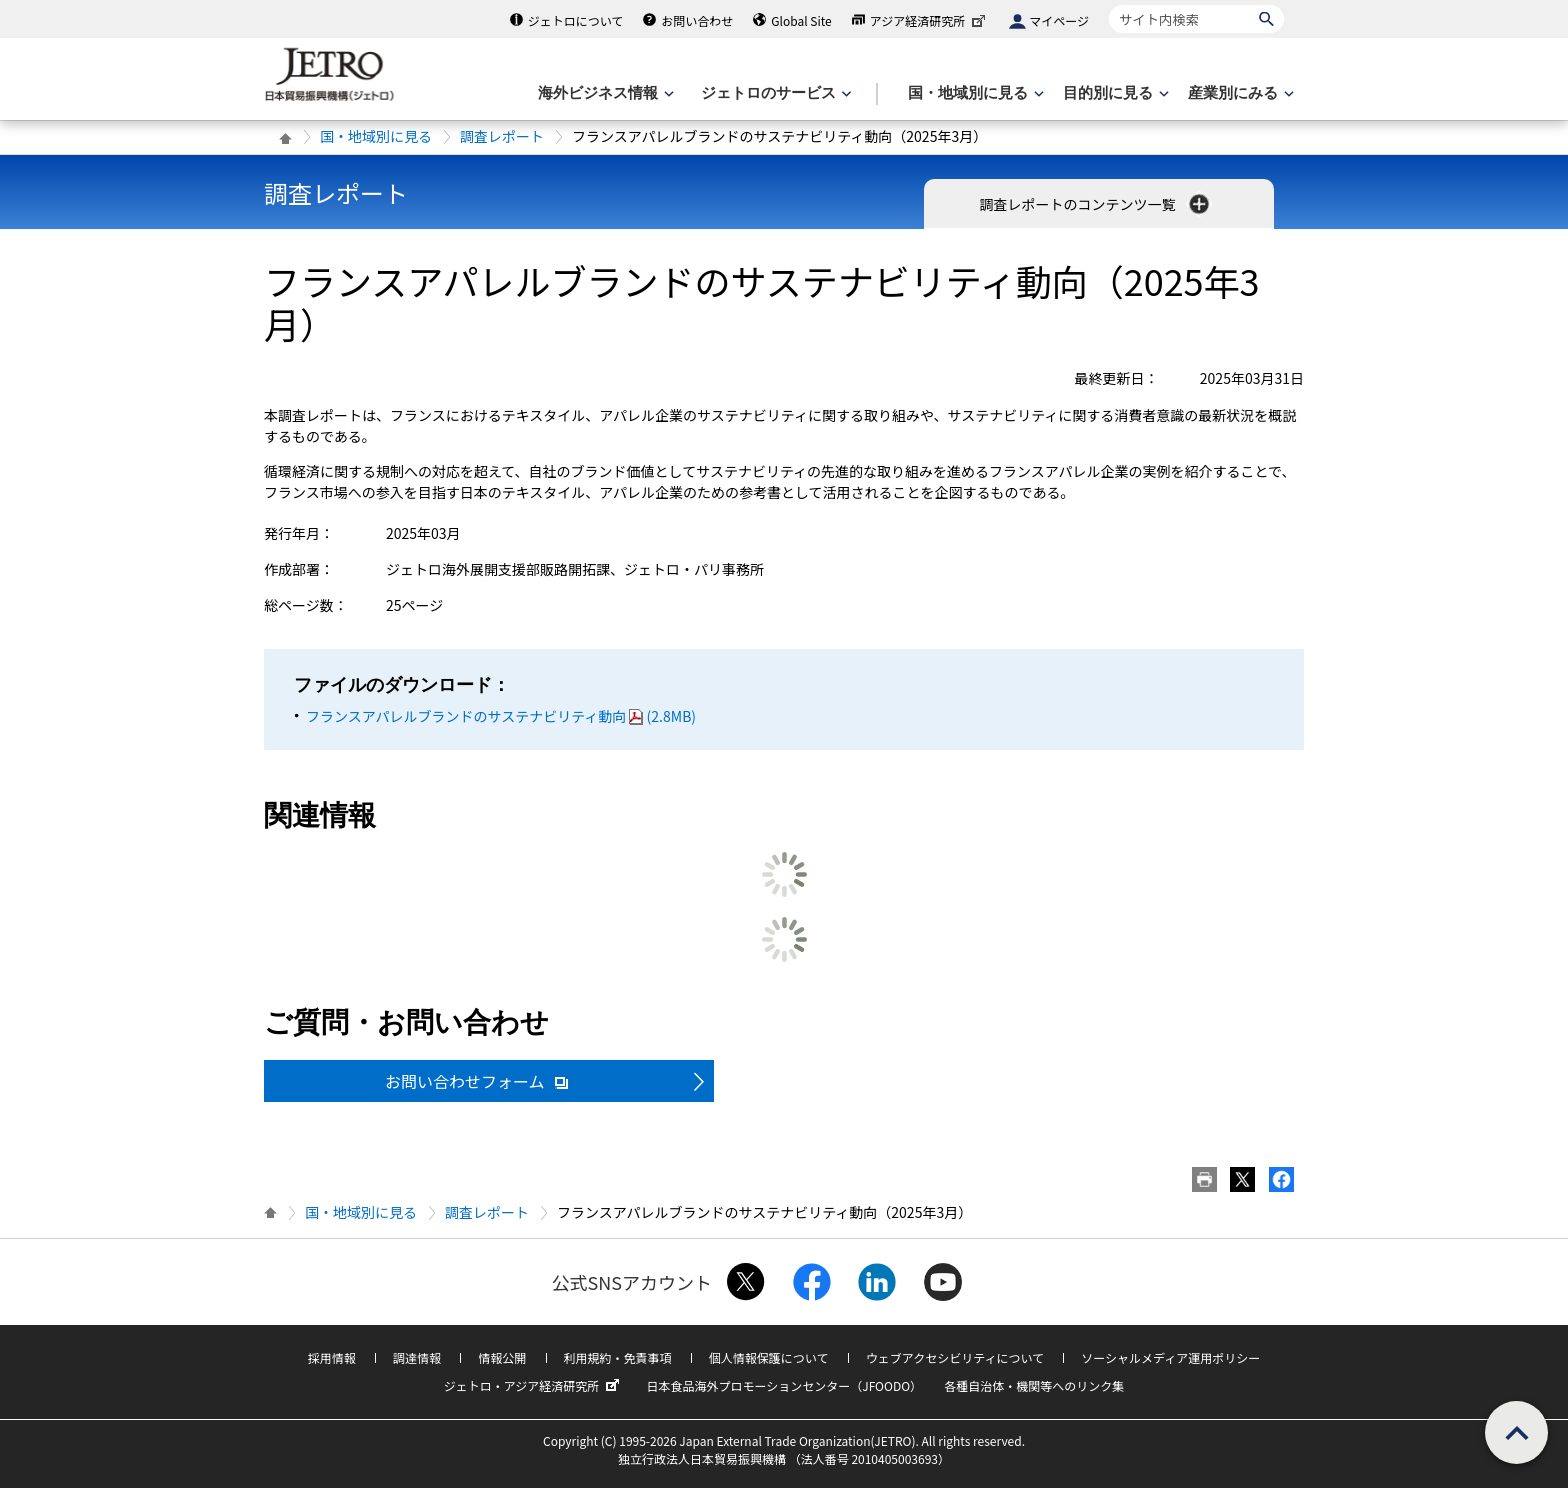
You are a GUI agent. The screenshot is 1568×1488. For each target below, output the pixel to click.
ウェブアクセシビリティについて (955, 1357)
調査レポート (502, 136)
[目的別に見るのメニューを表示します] (1114, 93)
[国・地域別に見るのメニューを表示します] (974, 93)
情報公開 (502, 1357)
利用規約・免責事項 (618, 1357)
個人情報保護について (769, 1357)
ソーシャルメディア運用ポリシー (1170, 1357)
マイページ (1059, 20)
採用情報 (332, 1357)
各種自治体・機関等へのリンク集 (1034, 1385)
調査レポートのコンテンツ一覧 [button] (1095, 204)
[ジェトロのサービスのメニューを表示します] (774, 93)
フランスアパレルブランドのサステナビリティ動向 (501, 716)
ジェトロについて (576, 20)
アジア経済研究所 (930, 20)
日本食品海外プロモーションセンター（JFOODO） (784, 1385)
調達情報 (417, 1357)
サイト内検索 (1108, 4)
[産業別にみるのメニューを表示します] (1239, 93)
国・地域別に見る (376, 136)
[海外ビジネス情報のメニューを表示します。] (604, 93)
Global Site (801, 20)
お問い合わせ (697, 20)
